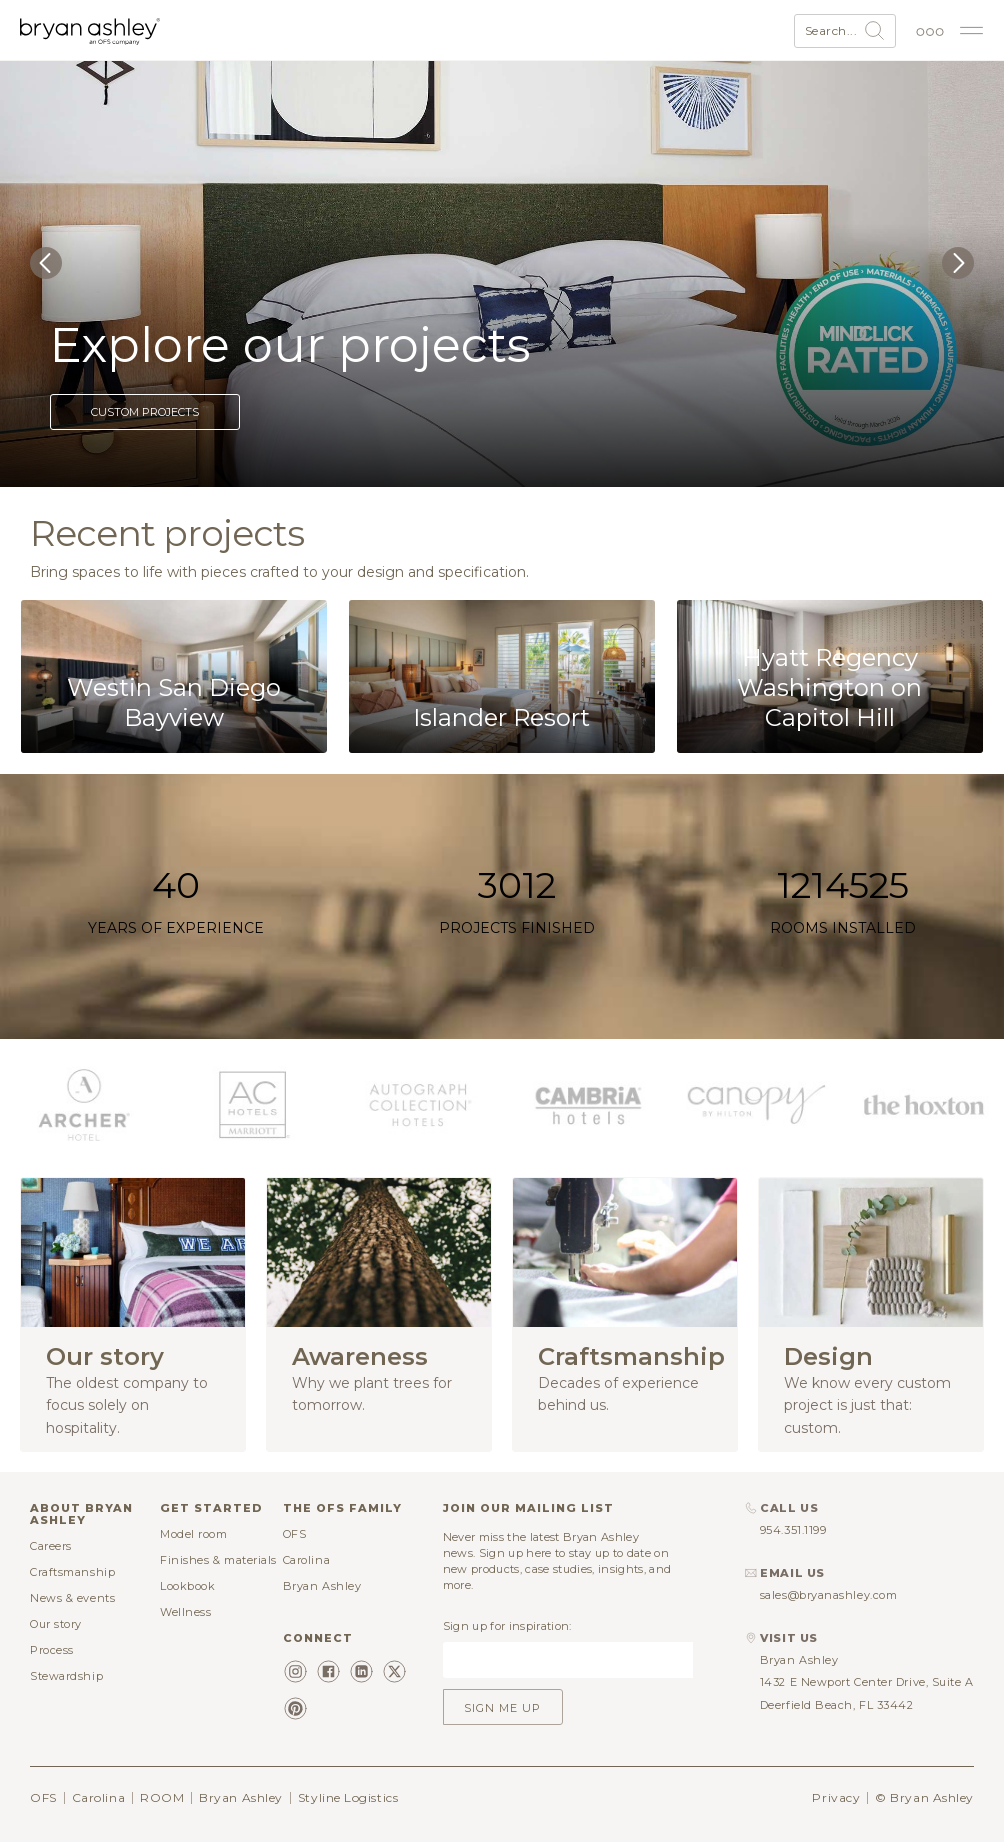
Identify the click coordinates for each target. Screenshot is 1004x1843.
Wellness (185, 1612)
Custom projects (145, 412)
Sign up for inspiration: (507, 1626)
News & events (72, 1598)
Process (52, 1650)
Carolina (306, 1560)
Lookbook (187, 1586)
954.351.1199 (793, 1530)
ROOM (162, 1797)
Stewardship (66, 1676)
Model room (194, 1534)
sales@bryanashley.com (829, 1595)
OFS (295, 1534)
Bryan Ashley (322, 1586)
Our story (56, 1624)
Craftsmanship (72, 1572)
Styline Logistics (348, 1797)
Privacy (836, 1797)
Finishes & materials (218, 1560)
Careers (51, 1546)
